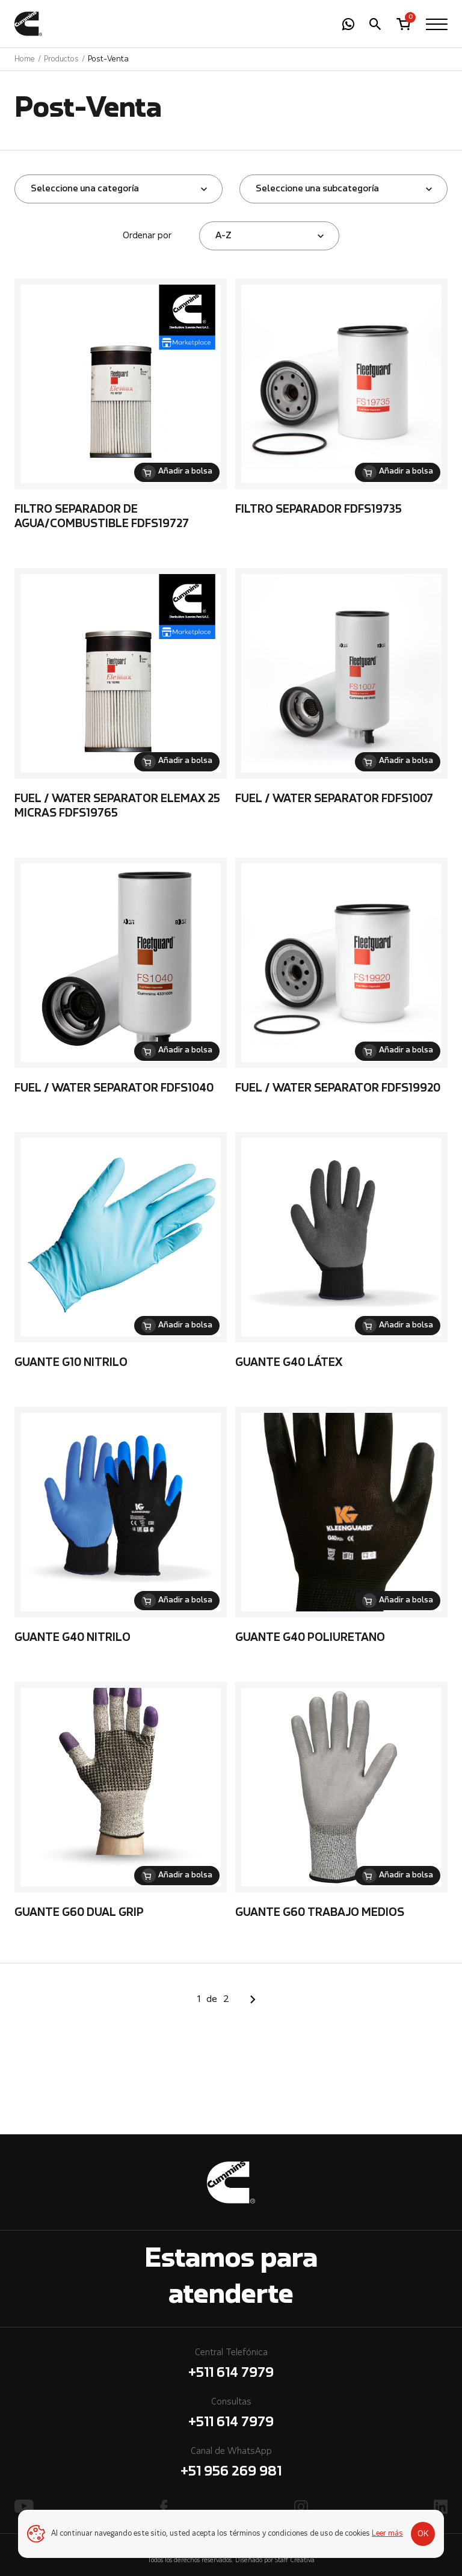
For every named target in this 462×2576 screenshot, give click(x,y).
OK (423, 2534)
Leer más (387, 2533)
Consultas (231, 2415)
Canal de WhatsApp (231, 2464)
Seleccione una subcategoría (317, 189)
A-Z (223, 236)
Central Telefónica (231, 2366)
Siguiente (253, 1999)
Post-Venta (108, 59)
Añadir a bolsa (185, 471)
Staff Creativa (295, 2560)
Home (24, 59)
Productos (61, 59)
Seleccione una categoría (85, 189)
